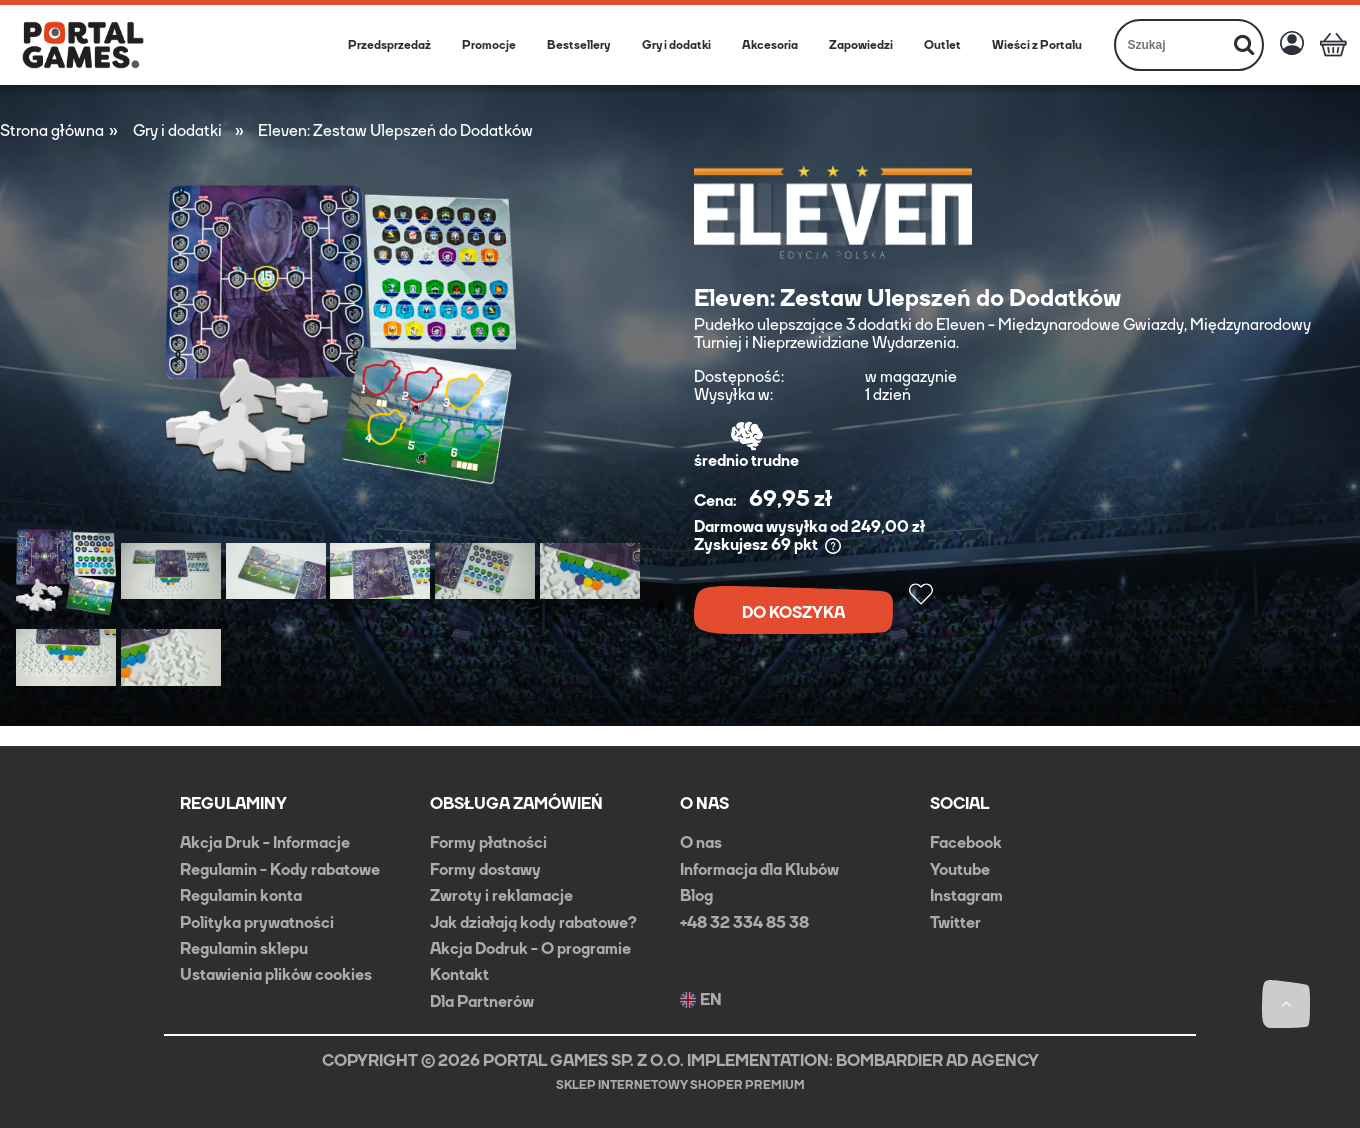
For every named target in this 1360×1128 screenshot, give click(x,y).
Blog (696, 895)
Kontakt (459, 974)
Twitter (955, 922)
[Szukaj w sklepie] (1171, 45)
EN (701, 1000)
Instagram (966, 895)
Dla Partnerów (482, 1001)
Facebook (966, 842)
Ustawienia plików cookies (276, 974)
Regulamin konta (241, 895)
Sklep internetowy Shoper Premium (680, 1085)
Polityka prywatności (257, 922)
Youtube (960, 869)
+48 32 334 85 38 (744, 922)
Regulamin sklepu (244, 948)
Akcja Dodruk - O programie (530, 948)
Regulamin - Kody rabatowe (280, 869)
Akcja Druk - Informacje (265, 842)
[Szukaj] (1244, 45)
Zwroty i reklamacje (501, 895)
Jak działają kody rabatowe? (533, 922)
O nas (701, 842)
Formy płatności (488, 842)
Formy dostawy (485, 869)
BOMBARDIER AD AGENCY (937, 1060)
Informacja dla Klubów (759, 869)
